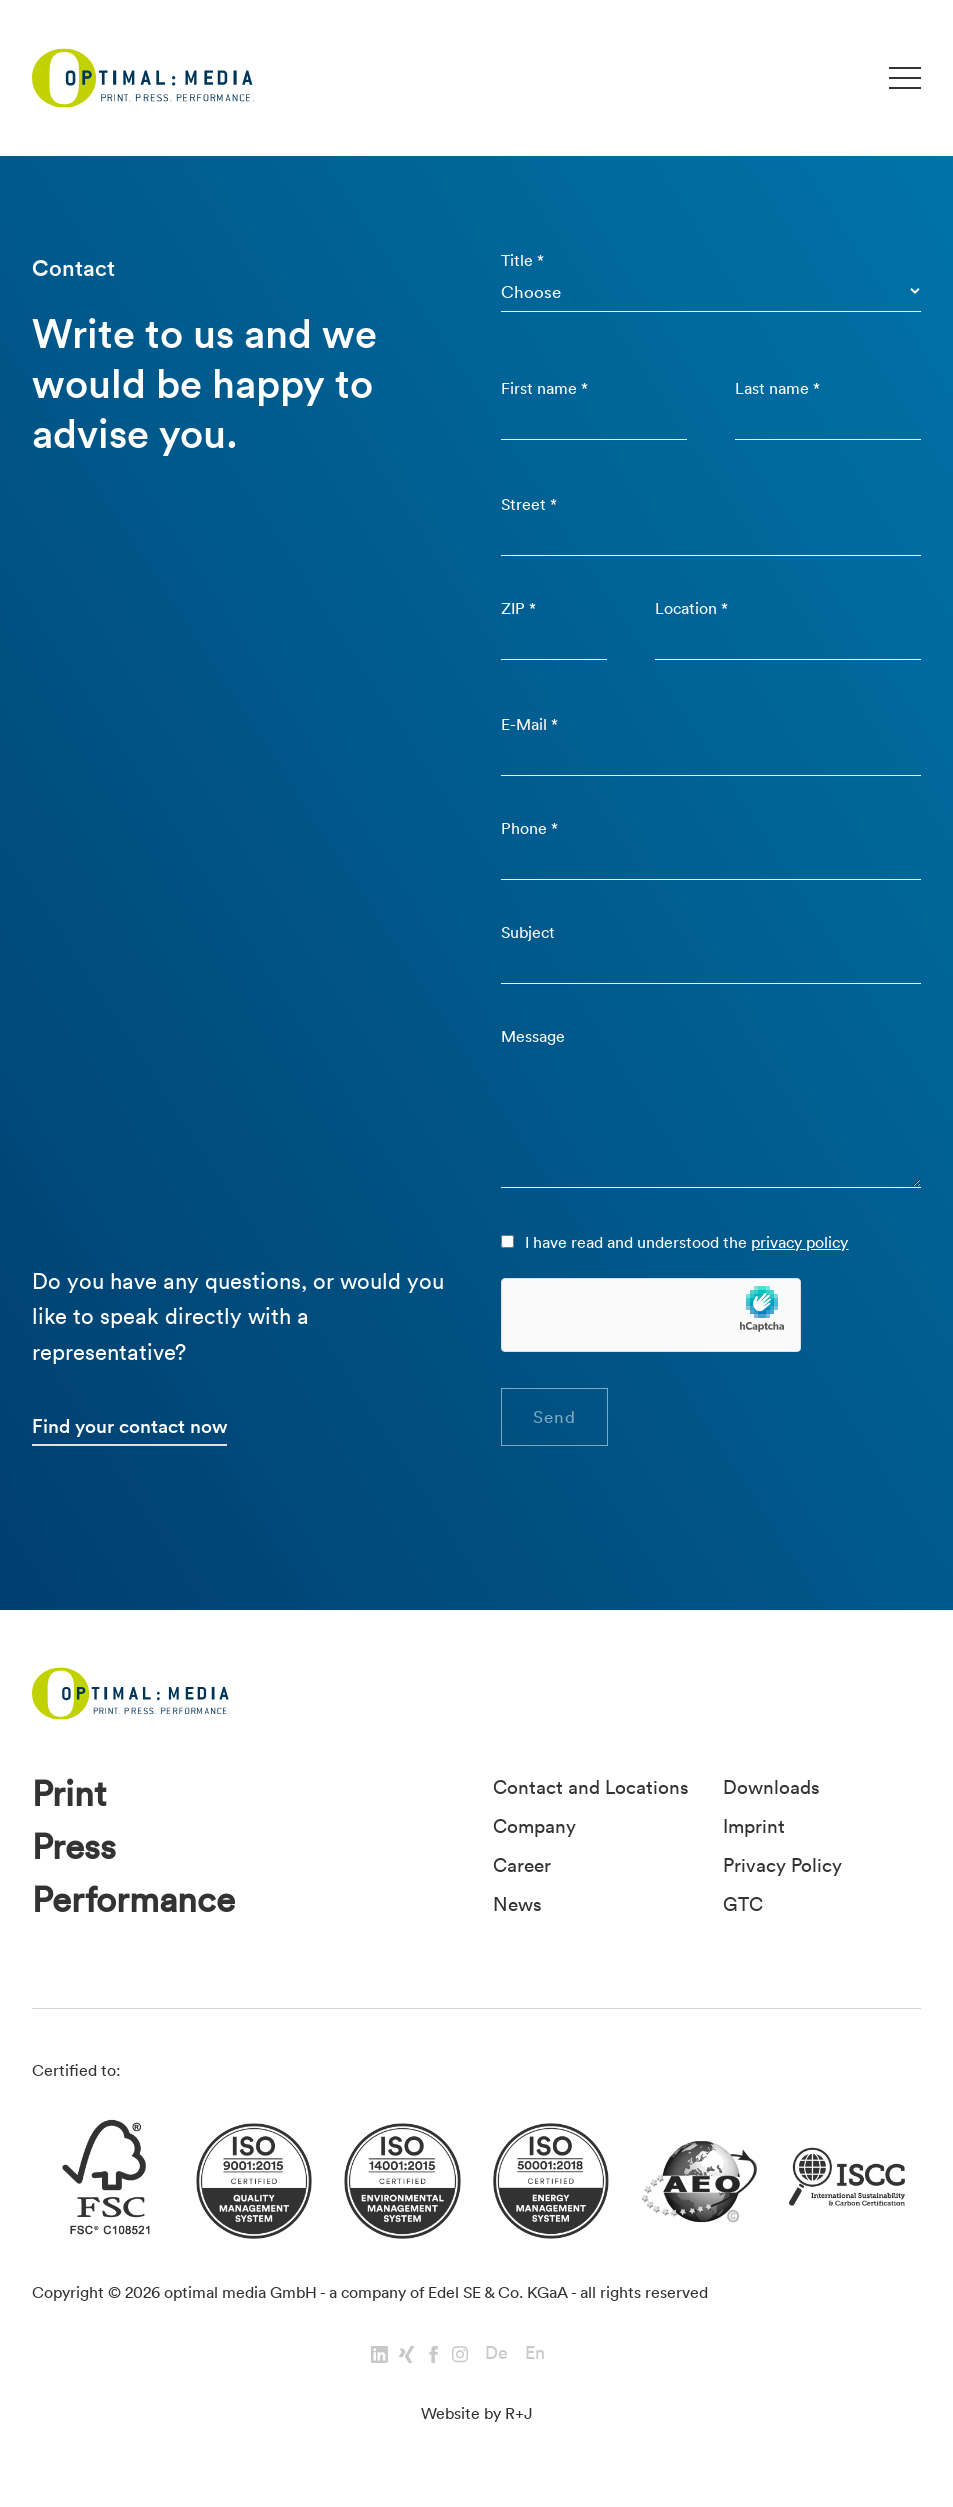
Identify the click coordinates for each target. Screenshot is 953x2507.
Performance (133, 1901)
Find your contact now (129, 1426)
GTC (743, 1902)
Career (522, 1864)
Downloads (771, 1788)
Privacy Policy (782, 1864)
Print (69, 1795)
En (535, 2353)
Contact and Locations (591, 1788)
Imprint (754, 1826)
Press (74, 1848)
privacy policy (800, 1242)
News (517, 1902)
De (496, 2353)
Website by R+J (477, 2414)
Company (534, 1826)
